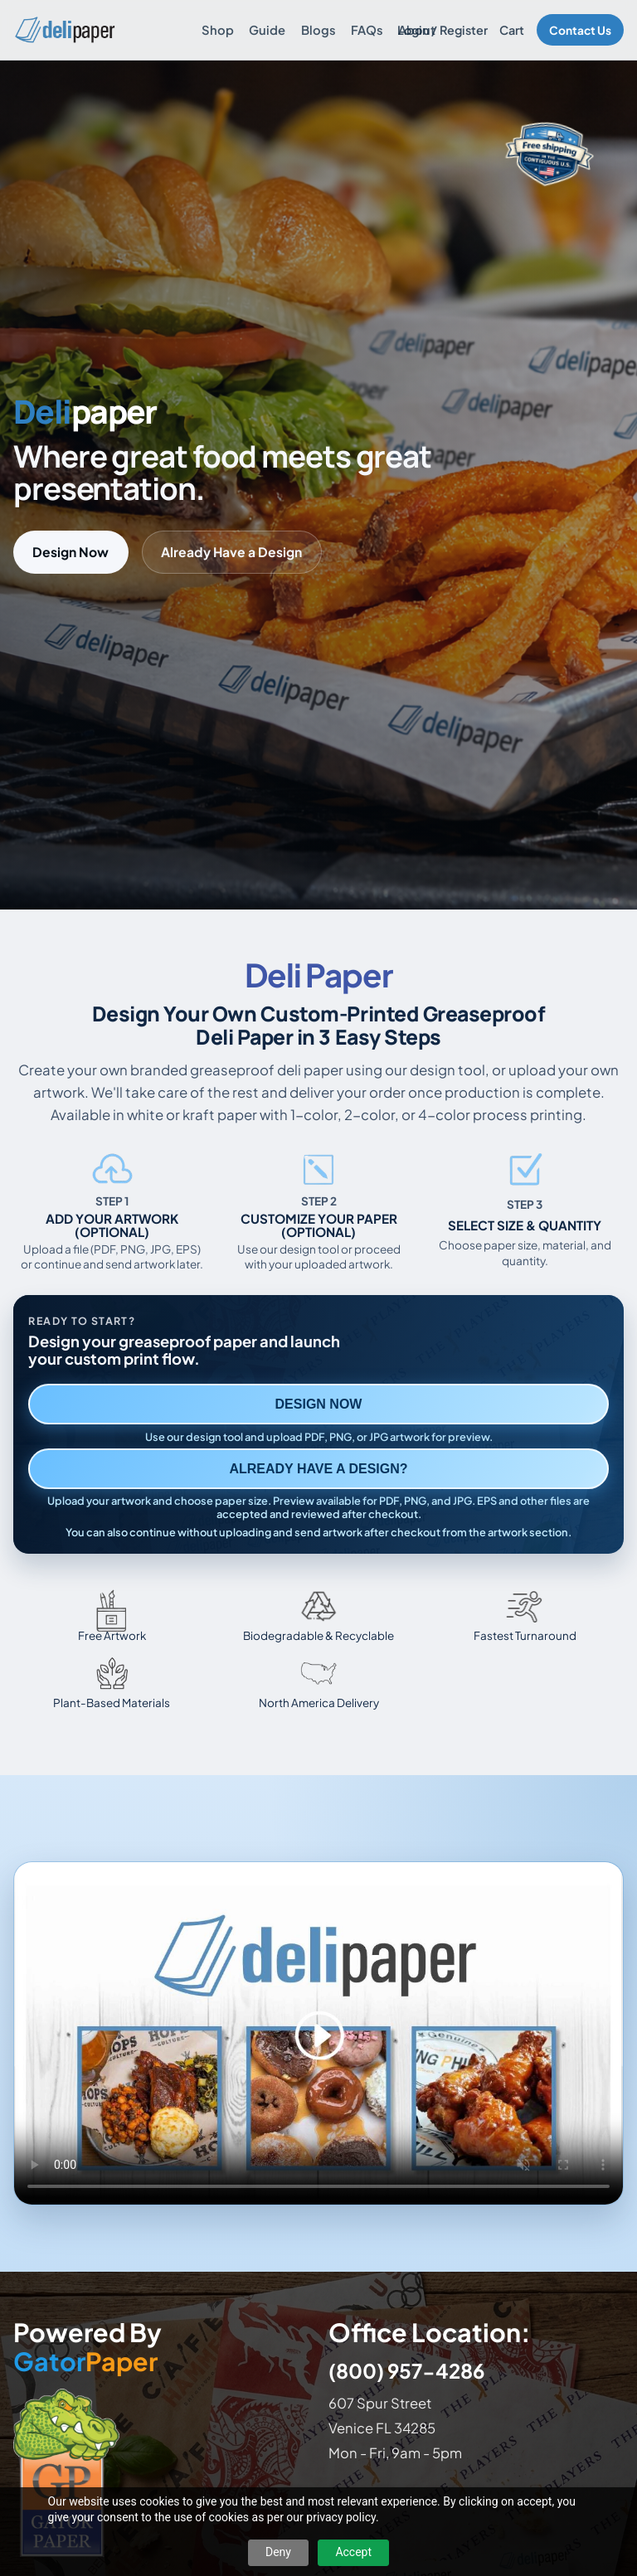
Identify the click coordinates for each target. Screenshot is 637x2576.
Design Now (70, 552)
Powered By (87, 2347)
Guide (267, 29)
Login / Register (442, 29)
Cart (511, 29)
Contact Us (580, 30)
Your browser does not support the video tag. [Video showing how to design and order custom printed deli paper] (318, 2033)
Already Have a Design (231, 552)
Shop (218, 29)
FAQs (367, 29)
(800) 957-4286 (406, 2370)
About (416, 29)
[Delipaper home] (64, 30)
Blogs (318, 29)
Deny (278, 2552)
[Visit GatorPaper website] (161, 2472)
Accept (353, 2552)
